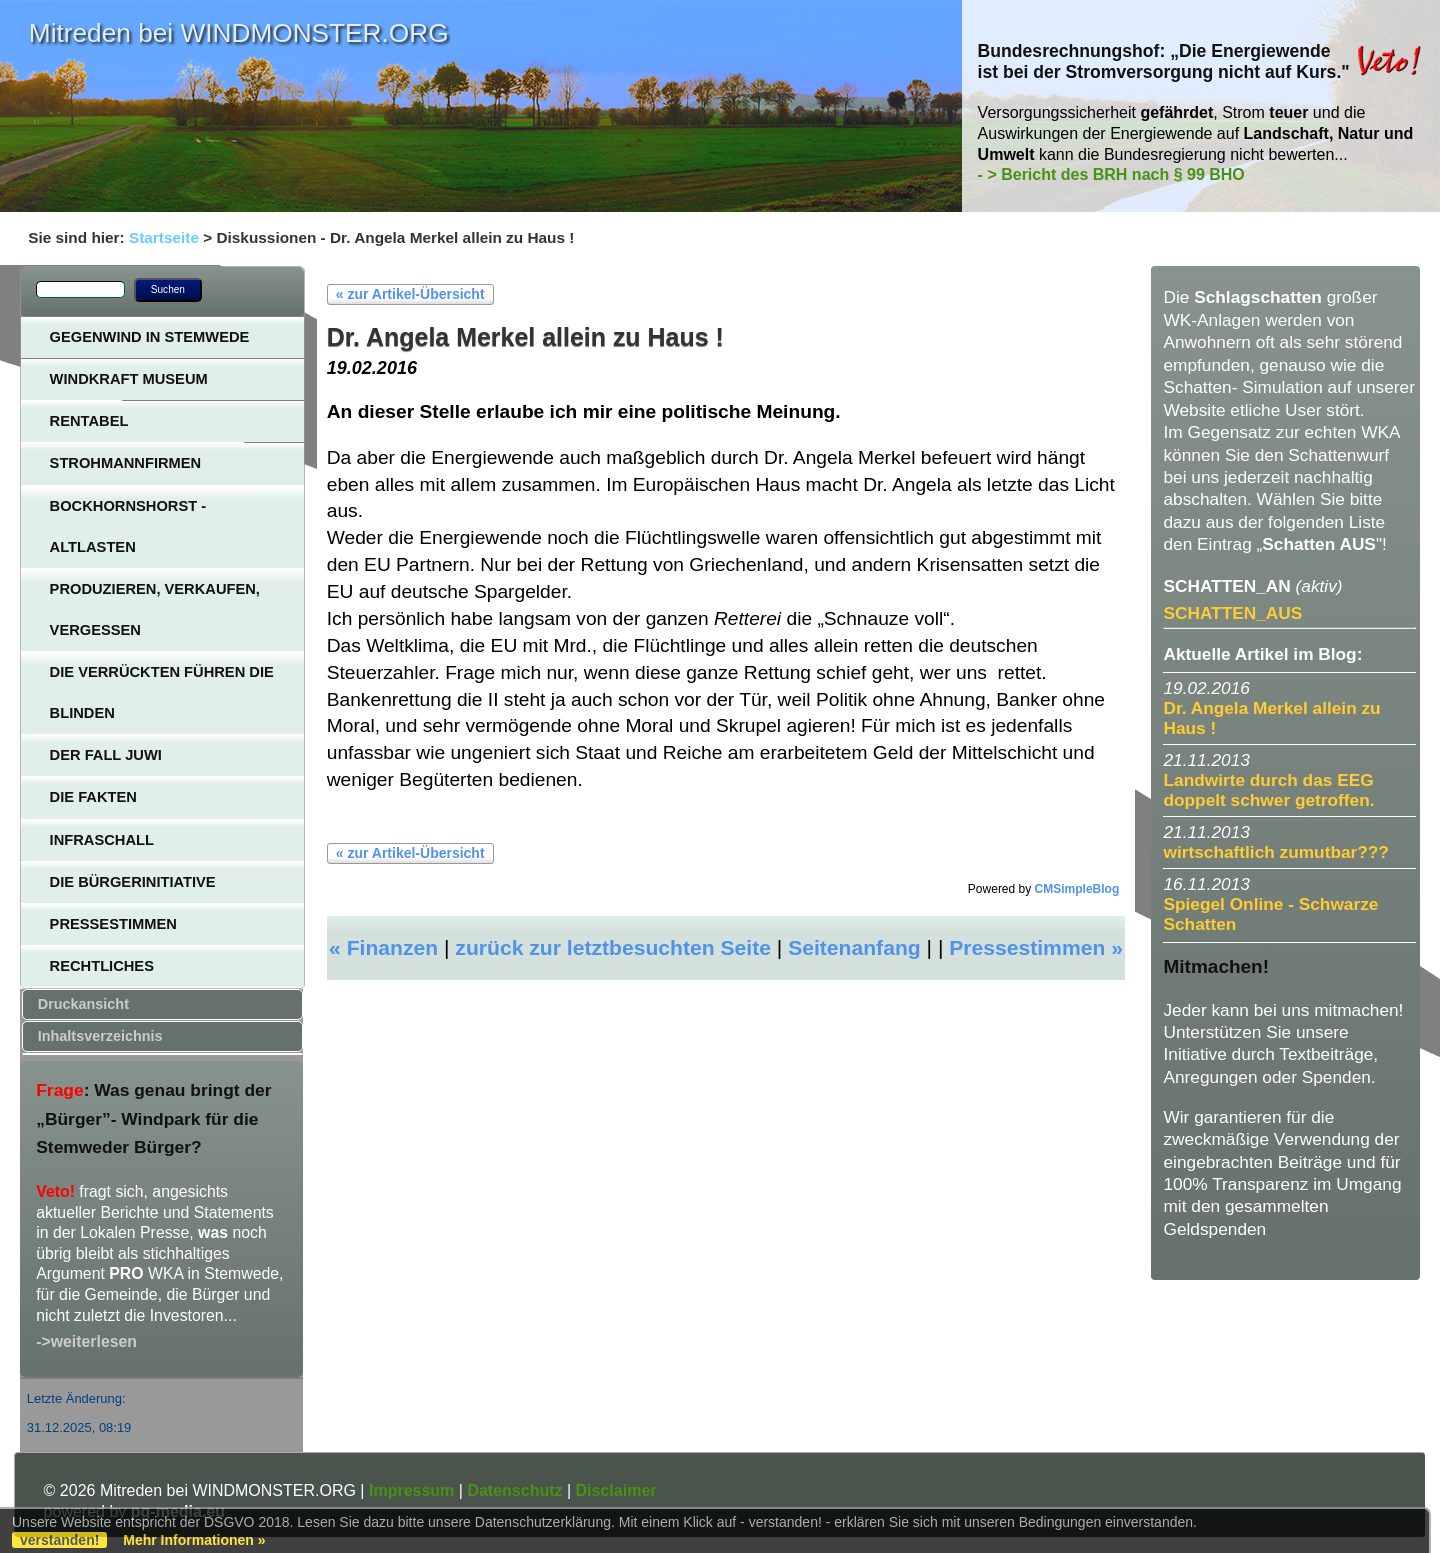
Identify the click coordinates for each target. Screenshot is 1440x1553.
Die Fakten (93, 797)
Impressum (411, 1490)
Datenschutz (514, 1490)
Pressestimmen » (1036, 947)
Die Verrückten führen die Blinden (162, 692)
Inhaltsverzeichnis (100, 1036)
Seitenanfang (854, 947)
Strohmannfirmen (126, 463)
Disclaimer (616, 1490)
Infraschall (102, 840)
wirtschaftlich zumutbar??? (1275, 852)
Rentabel (89, 421)
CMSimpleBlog (1077, 889)
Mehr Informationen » (194, 1540)
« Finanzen (383, 947)
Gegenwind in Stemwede (150, 337)
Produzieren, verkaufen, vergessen (155, 609)
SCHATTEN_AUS (1232, 613)
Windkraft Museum (129, 379)
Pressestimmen (113, 924)
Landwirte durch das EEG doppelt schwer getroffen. (1268, 790)
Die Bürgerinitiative (133, 882)
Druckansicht (83, 1004)
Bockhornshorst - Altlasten (128, 526)
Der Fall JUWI (106, 755)
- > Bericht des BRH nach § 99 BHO (1111, 174)
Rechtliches (102, 966)
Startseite (164, 237)
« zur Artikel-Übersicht (410, 294)
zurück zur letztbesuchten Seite (613, 947)
